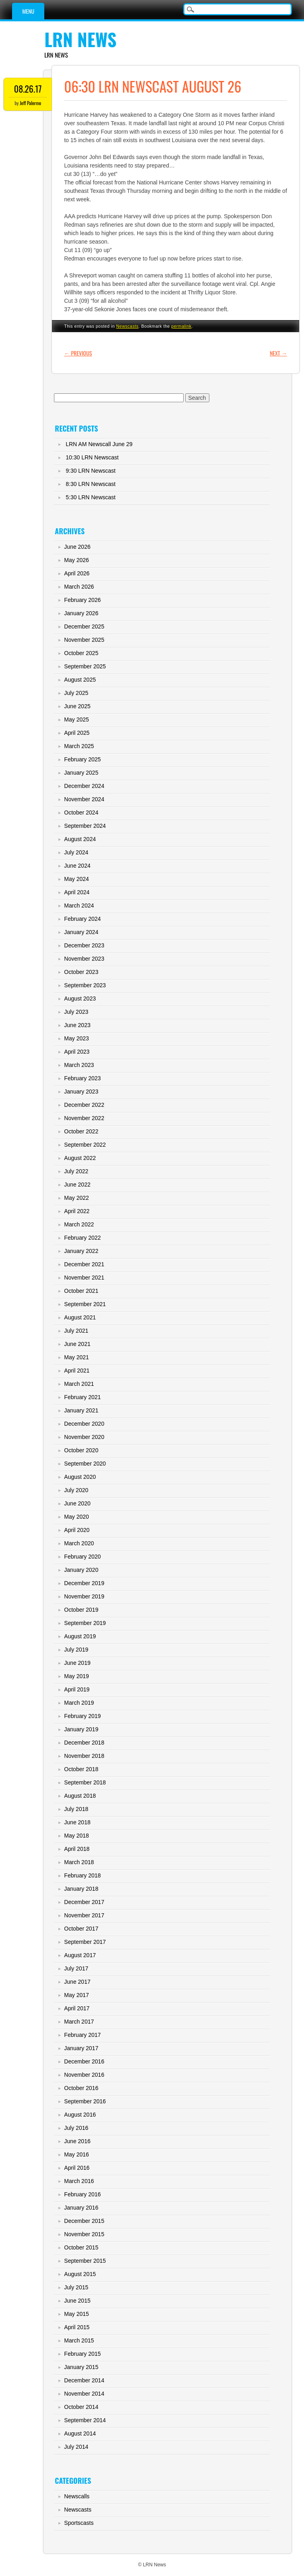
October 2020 (81, 1450)
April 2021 (76, 1370)
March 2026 (79, 586)
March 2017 (79, 2021)
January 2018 (81, 1888)
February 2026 (82, 600)
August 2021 (80, 1317)
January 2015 (81, 2367)
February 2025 (82, 759)
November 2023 (84, 958)
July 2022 (76, 1171)
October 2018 (81, 1769)
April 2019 (76, 1689)
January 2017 (81, 2048)
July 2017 (76, 1968)
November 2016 (84, 2075)
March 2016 (79, 2181)
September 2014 (85, 2420)
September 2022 (85, 1144)
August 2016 (80, 2114)
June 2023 (77, 1025)
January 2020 (81, 1570)
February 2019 (82, 1716)
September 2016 (85, 2101)
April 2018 (76, 1849)
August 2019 (80, 1636)
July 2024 (76, 852)
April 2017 (76, 2008)
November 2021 (84, 1277)
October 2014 (81, 2407)
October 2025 (81, 653)
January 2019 (81, 1729)
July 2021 (76, 1330)
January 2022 (81, 1251)
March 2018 (79, 1862)
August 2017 (80, 1955)
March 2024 (79, 905)
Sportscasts (78, 2523)
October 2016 (81, 2088)
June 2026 (77, 547)
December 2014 (84, 2380)
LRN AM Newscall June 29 (99, 444)
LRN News (80, 39)
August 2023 (80, 998)
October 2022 (81, 1131)
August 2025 (80, 679)
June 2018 (77, 1822)
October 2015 (81, 2247)
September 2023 (85, 985)
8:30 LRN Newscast (91, 484)
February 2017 (82, 2035)
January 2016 (81, 2207)
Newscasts (127, 326)
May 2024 (76, 879)
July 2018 (76, 1809)
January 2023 (81, 1091)
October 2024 (81, 812)
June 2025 (77, 706)
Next (278, 353)
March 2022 (79, 1224)
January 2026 (81, 613)
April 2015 (76, 2327)
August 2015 (80, 2274)
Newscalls (76, 2496)
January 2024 (81, 932)
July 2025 (76, 693)
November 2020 (84, 1437)
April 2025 (76, 733)
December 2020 (84, 1423)
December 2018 (84, 1742)
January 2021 (81, 1410)
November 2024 (84, 799)
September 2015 (85, 2261)
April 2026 (76, 573)
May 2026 (76, 560)
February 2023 (82, 1078)
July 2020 (76, 1490)
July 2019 (76, 1649)
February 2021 (82, 1397)
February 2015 (82, 2354)
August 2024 (80, 839)
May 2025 (76, 719)
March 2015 (79, 2340)
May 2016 (76, 2154)
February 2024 (82, 919)
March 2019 (79, 1702)
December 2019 (84, 1583)
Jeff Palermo (30, 102)
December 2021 (84, 1264)
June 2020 (77, 1503)
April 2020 (76, 1530)
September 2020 (85, 1463)
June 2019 (77, 1663)
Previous (78, 353)
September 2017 (85, 1942)
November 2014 (84, 2393)
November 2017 (84, 1915)
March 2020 (79, 1543)
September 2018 (85, 1782)
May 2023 (76, 1038)
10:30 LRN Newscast (92, 457)
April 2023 (76, 1051)
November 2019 (84, 1596)
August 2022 (80, 1158)
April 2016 (76, 2168)
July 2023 (76, 1012)
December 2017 (84, 1902)
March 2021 (79, 1384)
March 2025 (79, 746)
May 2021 (76, 1357)
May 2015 (76, 2314)
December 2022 (84, 1105)
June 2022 (77, 1184)
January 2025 (81, 772)
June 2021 (77, 1344)
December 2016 (84, 2061)
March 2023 (79, 1065)
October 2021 (81, 1291)
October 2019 (81, 1609)
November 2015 (84, 2234)
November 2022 (84, 1118)
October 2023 (81, 972)
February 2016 (82, 2194)
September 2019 (85, 1623)
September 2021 (85, 1304)
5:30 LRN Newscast (91, 497)
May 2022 (76, 1198)
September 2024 (85, 826)
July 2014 (76, 2447)
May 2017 (76, 1995)
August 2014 (80, 2433)
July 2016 (76, 2128)
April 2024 (76, 892)
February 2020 (82, 1556)
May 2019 (76, 1676)
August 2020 (80, 1477)
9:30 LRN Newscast (91, 470)
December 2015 (84, 2221)
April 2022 (76, 1211)
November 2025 (84, 640)
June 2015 (77, 2300)
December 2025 (84, 626)
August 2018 (80, 1795)
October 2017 (81, 1928)
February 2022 (82, 1237)
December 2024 (84, 786)
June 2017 (77, 1982)
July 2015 (76, 2287)
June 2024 (77, 865)
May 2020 (76, 1516)
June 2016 (77, 2141)
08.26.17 (28, 88)
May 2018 (76, 1835)
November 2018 (84, 1756)
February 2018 (82, 1875)
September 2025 (85, 666)
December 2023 (84, 945)
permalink (181, 326)
